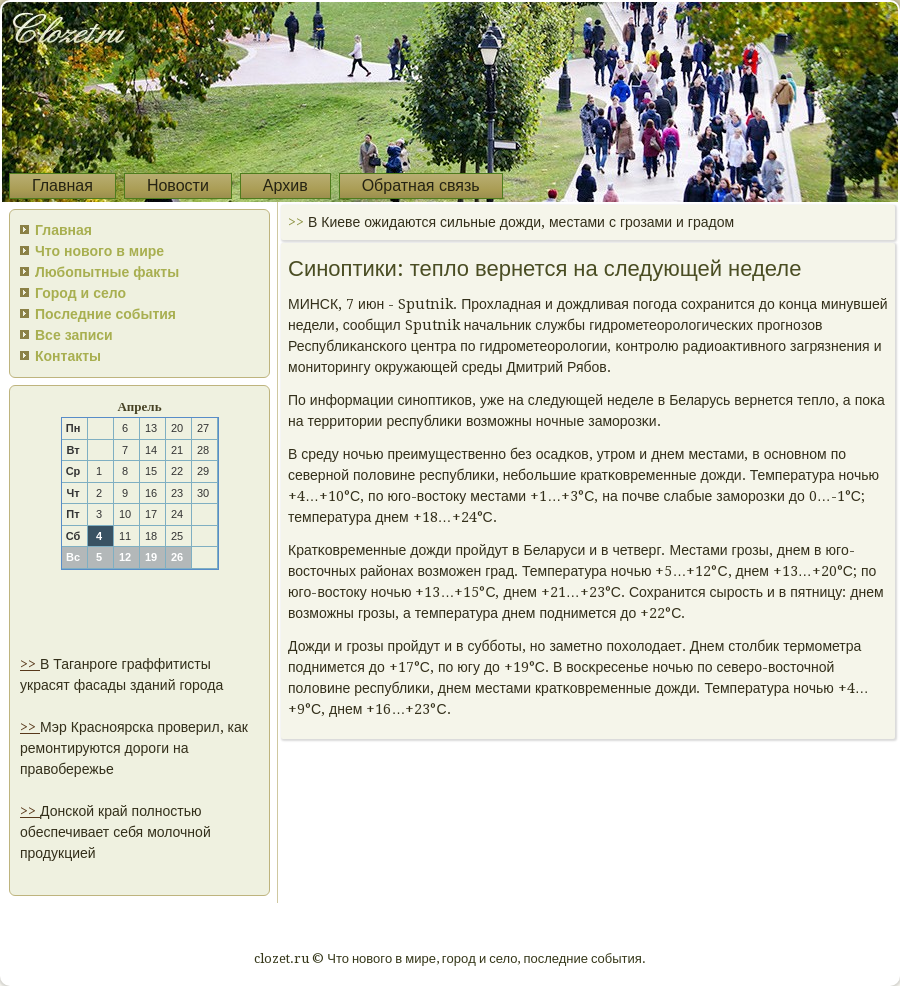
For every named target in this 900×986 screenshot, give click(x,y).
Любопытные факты (107, 272)
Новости (178, 185)
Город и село (80, 293)
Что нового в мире (99, 251)
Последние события (105, 314)
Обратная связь (421, 185)
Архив (285, 185)
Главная (62, 185)
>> (30, 664)
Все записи (74, 335)
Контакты (68, 356)
